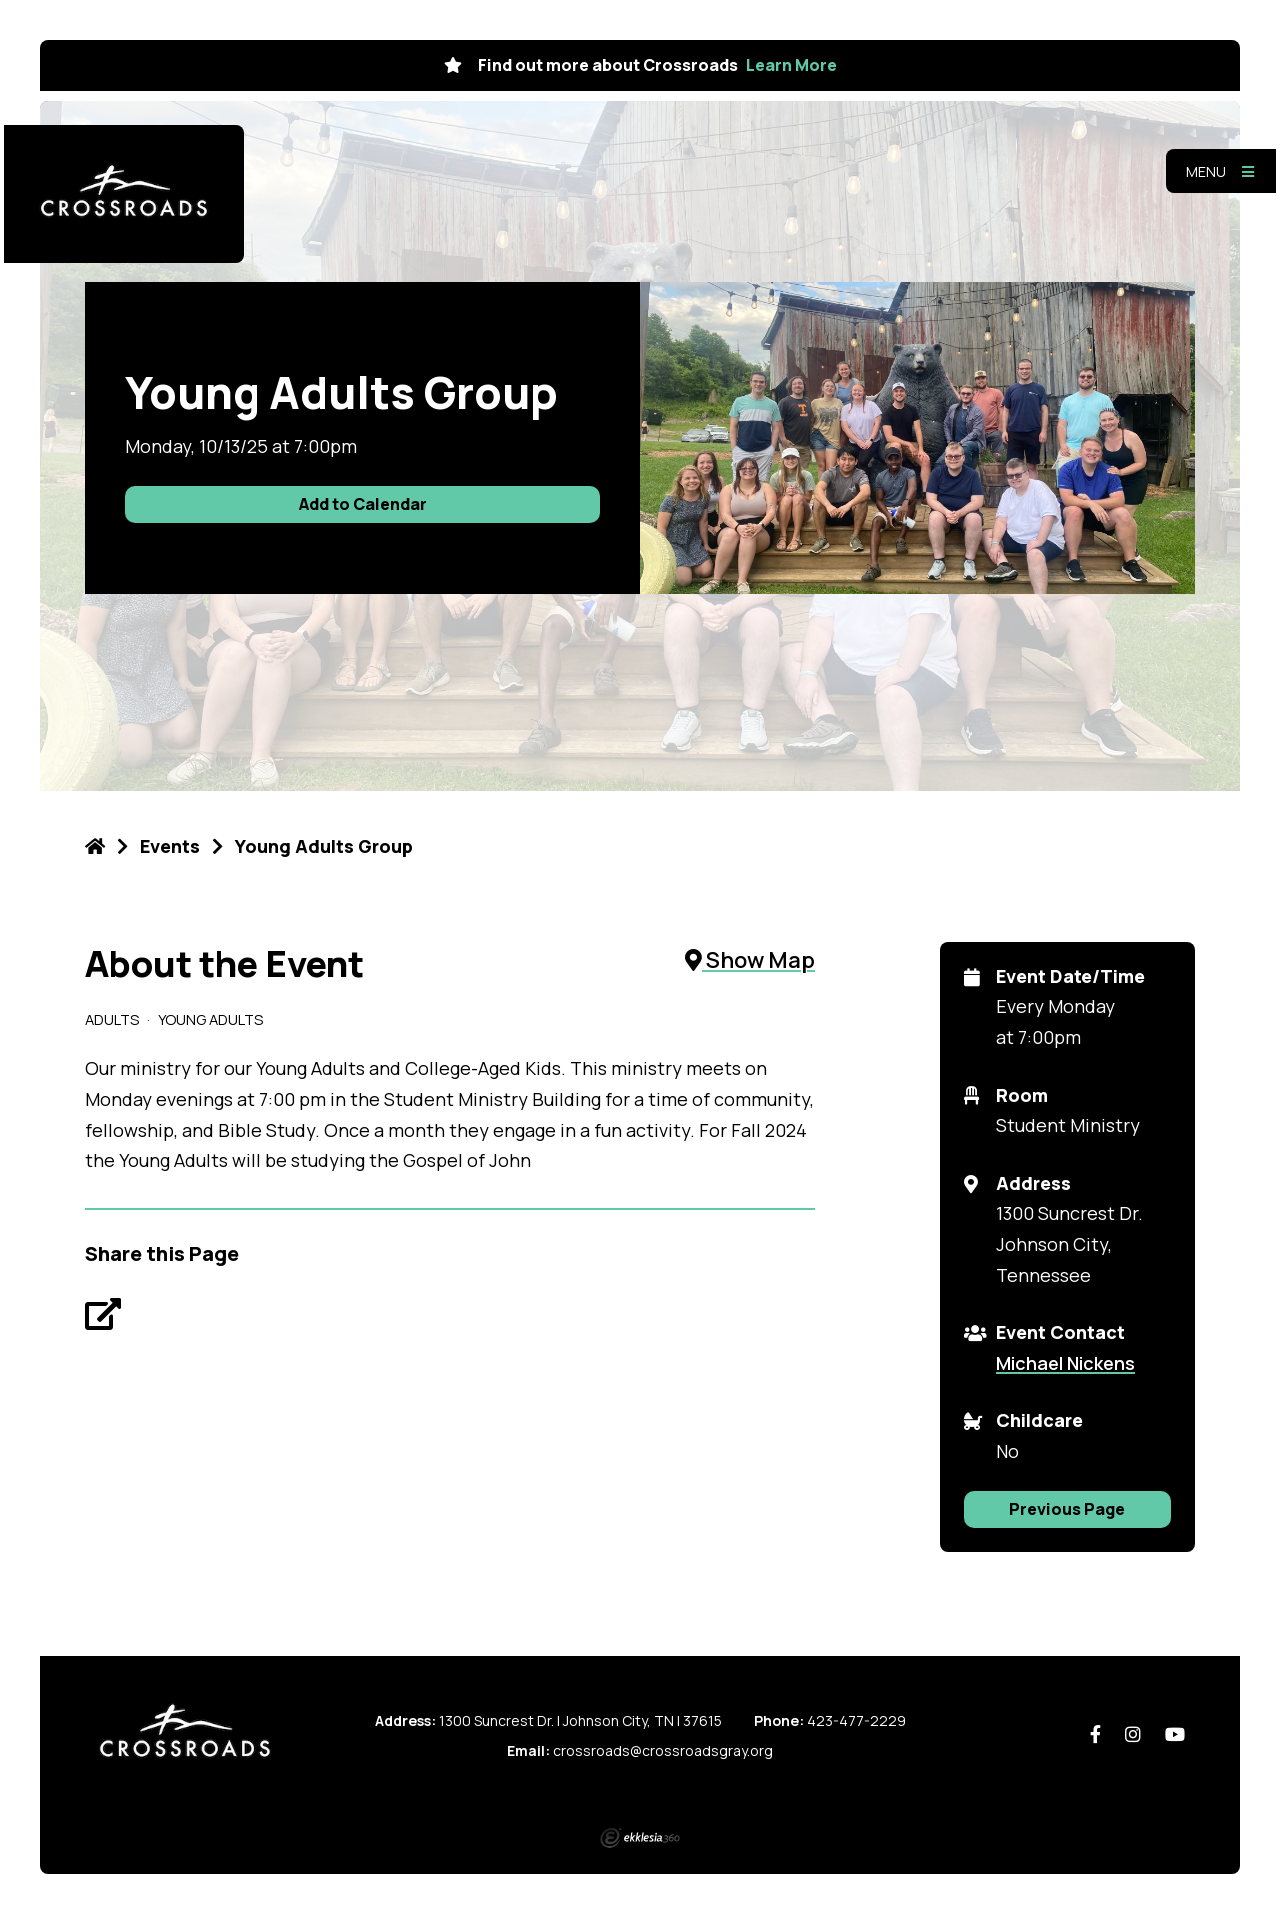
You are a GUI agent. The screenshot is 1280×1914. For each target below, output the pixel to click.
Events (170, 846)
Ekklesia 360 (640, 1838)
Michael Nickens (1065, 1363)
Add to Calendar (363, 504)
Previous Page (1067, 1509)
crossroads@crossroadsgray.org (663, 1750)
